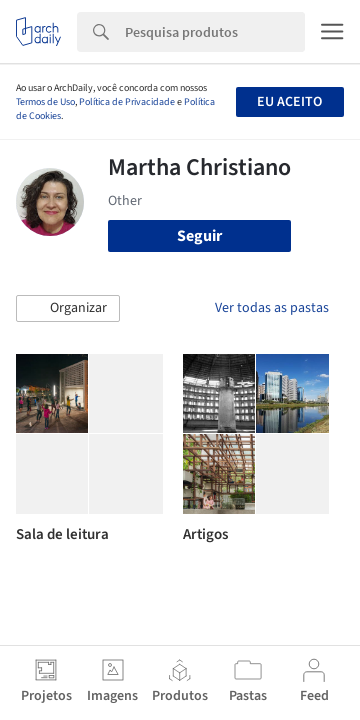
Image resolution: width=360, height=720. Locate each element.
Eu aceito (289, 102)
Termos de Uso (45, 102)
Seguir (199, 236)
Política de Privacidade (127, 102)
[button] (68, 309)
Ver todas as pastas (272, 308)
